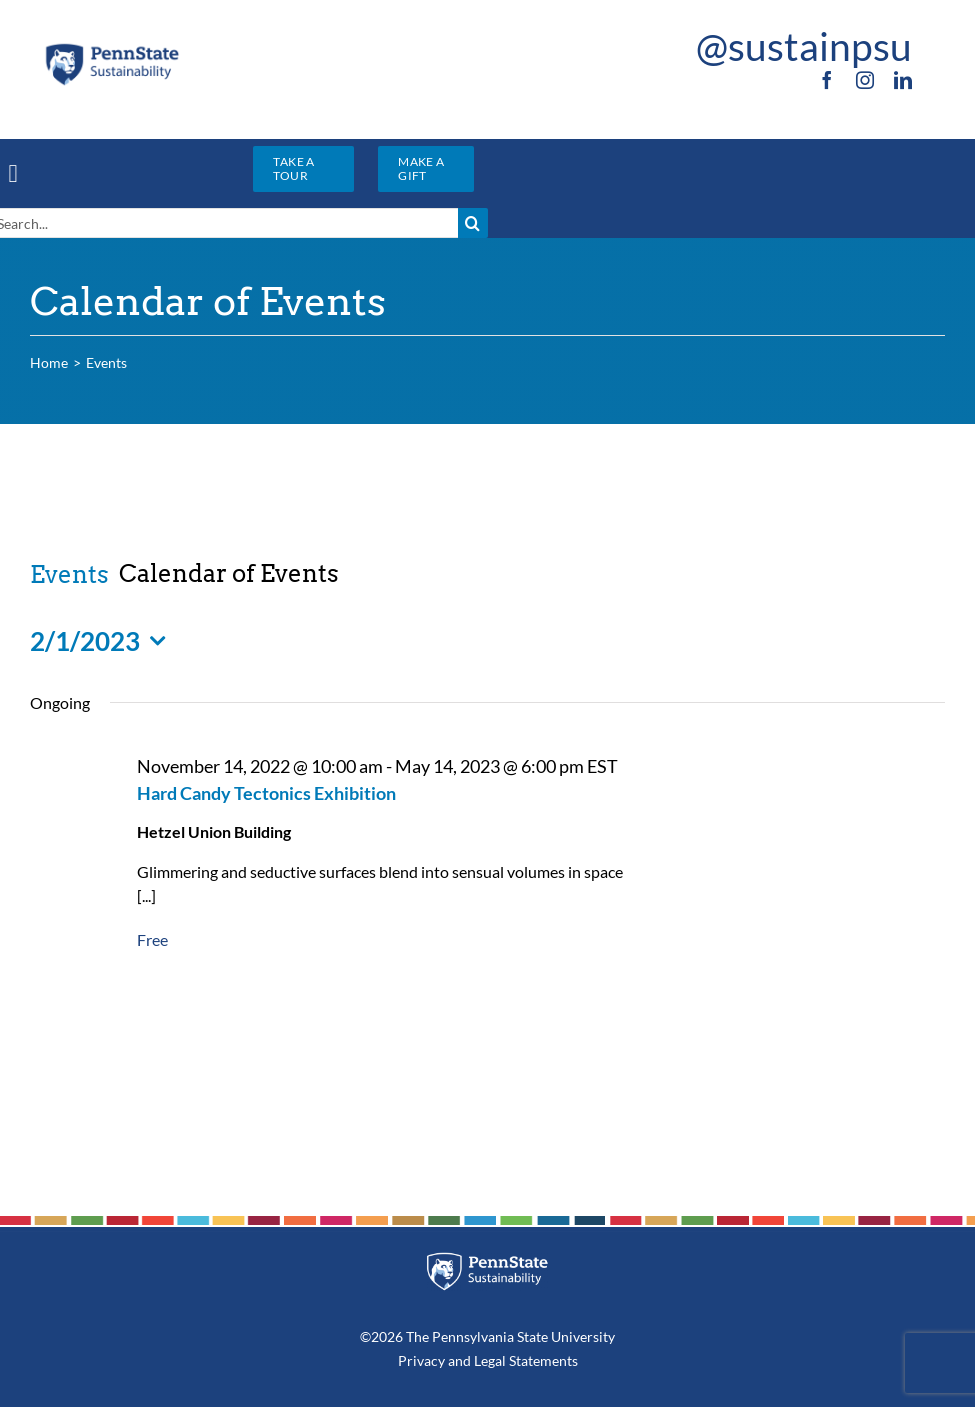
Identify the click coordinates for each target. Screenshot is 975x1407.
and (459, 1360)
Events (69, 574)
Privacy (421, 1360)
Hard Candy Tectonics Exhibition (266, 793)
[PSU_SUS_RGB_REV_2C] (487, 1259)
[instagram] (865, 80)
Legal (490, 1360)
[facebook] (827, 80)
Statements (542, 1360)
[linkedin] (903, 80)
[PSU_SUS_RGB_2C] (112, 48)
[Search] (473, 223)
